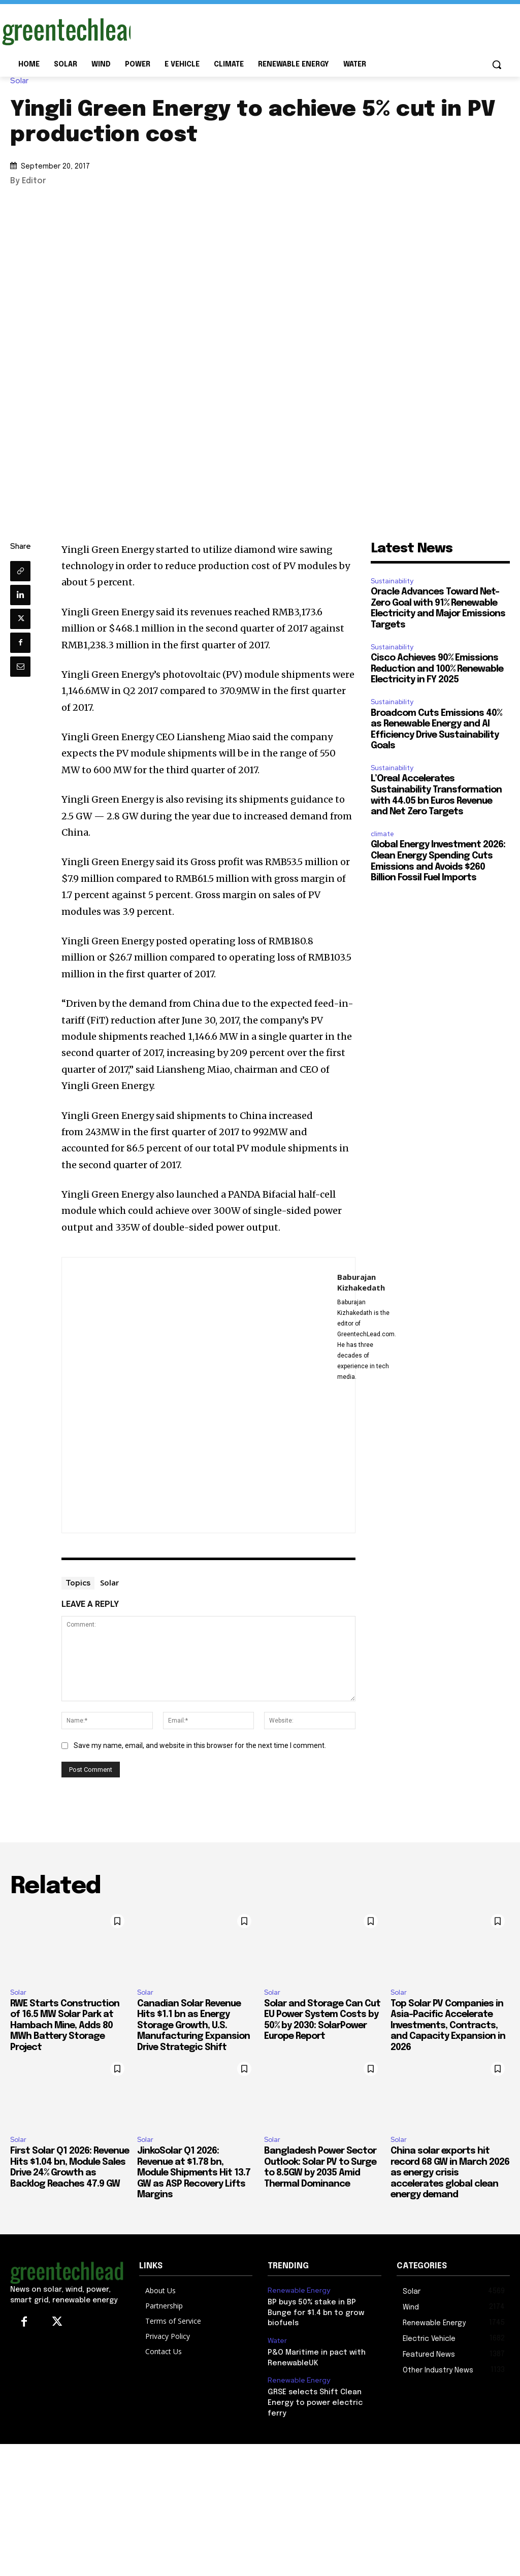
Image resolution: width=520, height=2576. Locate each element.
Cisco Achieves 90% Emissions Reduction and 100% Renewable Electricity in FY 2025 (437, 668)
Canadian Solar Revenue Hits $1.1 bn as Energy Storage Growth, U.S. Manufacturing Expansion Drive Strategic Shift (193, 2025)
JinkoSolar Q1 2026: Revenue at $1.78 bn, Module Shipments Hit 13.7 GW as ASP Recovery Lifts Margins (193, 2172)
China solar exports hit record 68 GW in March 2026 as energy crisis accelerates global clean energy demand (450, 2172)
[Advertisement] (249, 29)
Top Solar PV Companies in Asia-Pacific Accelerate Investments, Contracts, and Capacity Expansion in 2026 (448, 2025)
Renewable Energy (297, 2290)
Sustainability (392, 581)
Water (277, 2328)
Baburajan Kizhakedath (361, 1282)
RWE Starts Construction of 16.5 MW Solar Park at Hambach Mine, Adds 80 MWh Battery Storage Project (64, 2025)
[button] (496, 64)
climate (382, 834)
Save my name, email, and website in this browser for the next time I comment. (200, 1745)
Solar (22, 81)
